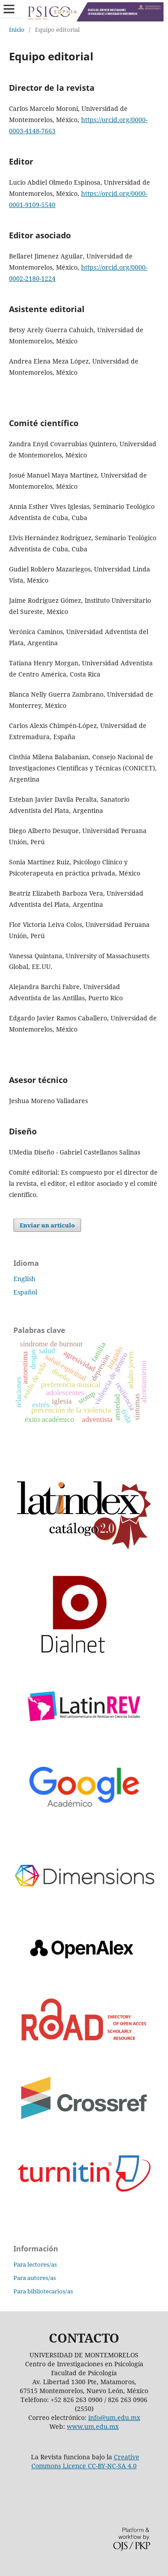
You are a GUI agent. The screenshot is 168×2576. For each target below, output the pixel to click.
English (24, 1278)
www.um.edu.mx (93, 2426)
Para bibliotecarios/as (43, 2291)
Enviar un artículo (47, 1225)
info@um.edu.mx (114, 2417)
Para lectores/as (35, 2264)
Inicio (17, 29)
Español (25, 1292)
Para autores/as (34, 2278)
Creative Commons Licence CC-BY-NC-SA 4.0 (85, 2461)
